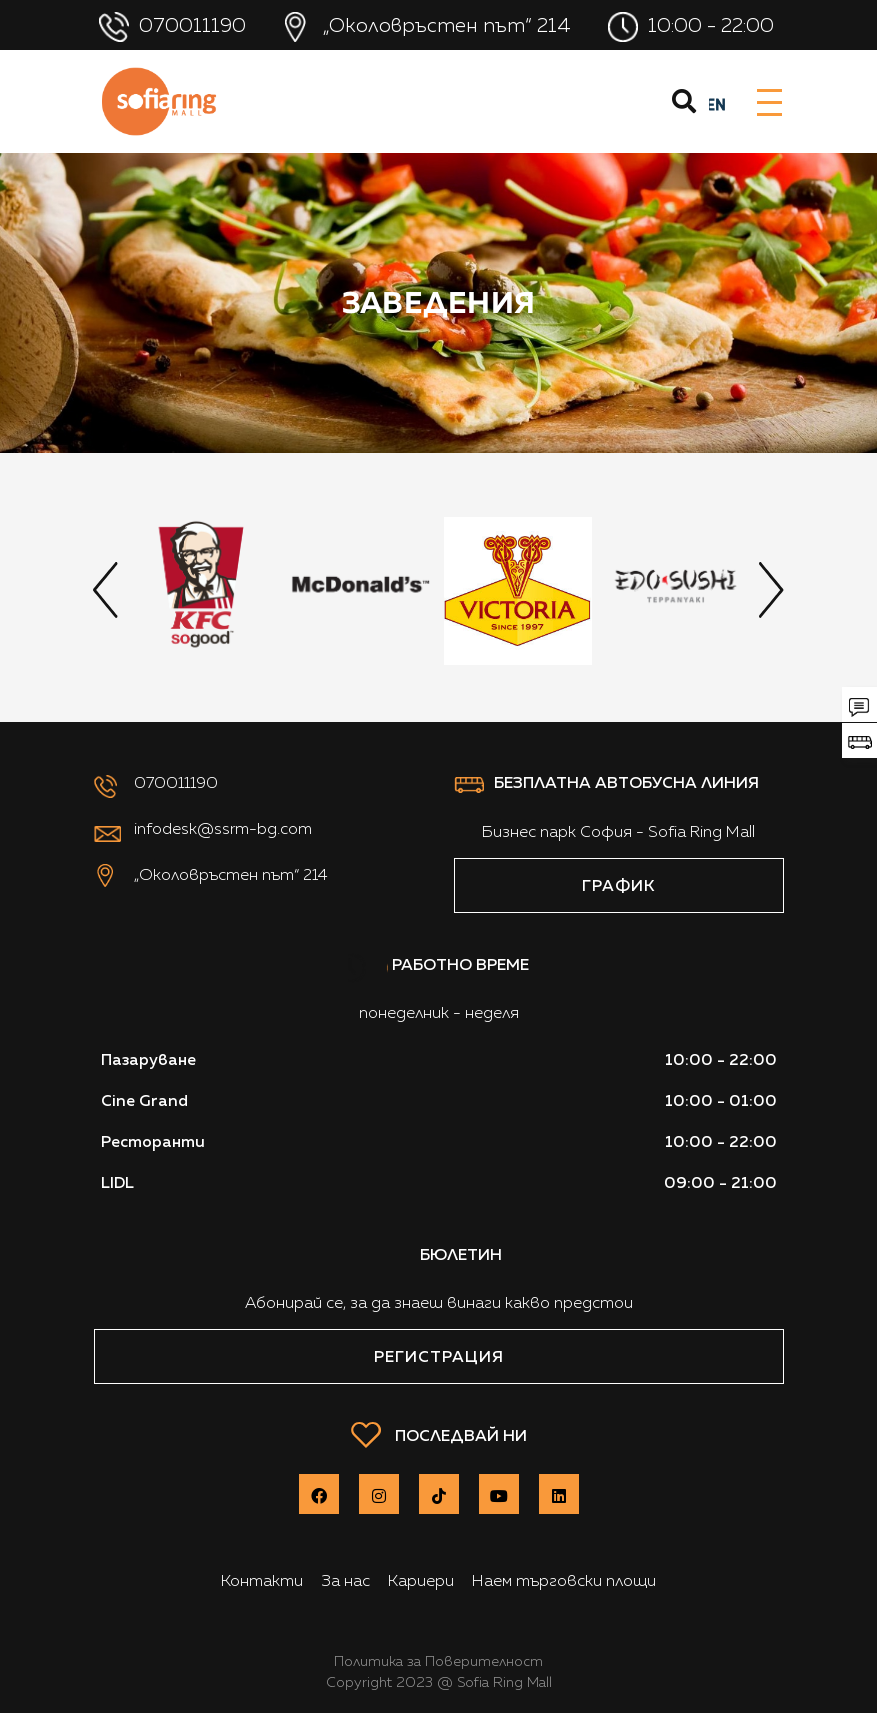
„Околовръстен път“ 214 (429, 27)
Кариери (421, 1580)
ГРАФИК (618, 885)
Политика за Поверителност (438, 1661)
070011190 (175, 27)
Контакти (262, 1580)
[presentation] (106, 590)
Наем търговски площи (564, 1580)
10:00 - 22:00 (693, 27)
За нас (345, 1580)
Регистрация (439, 1356)
